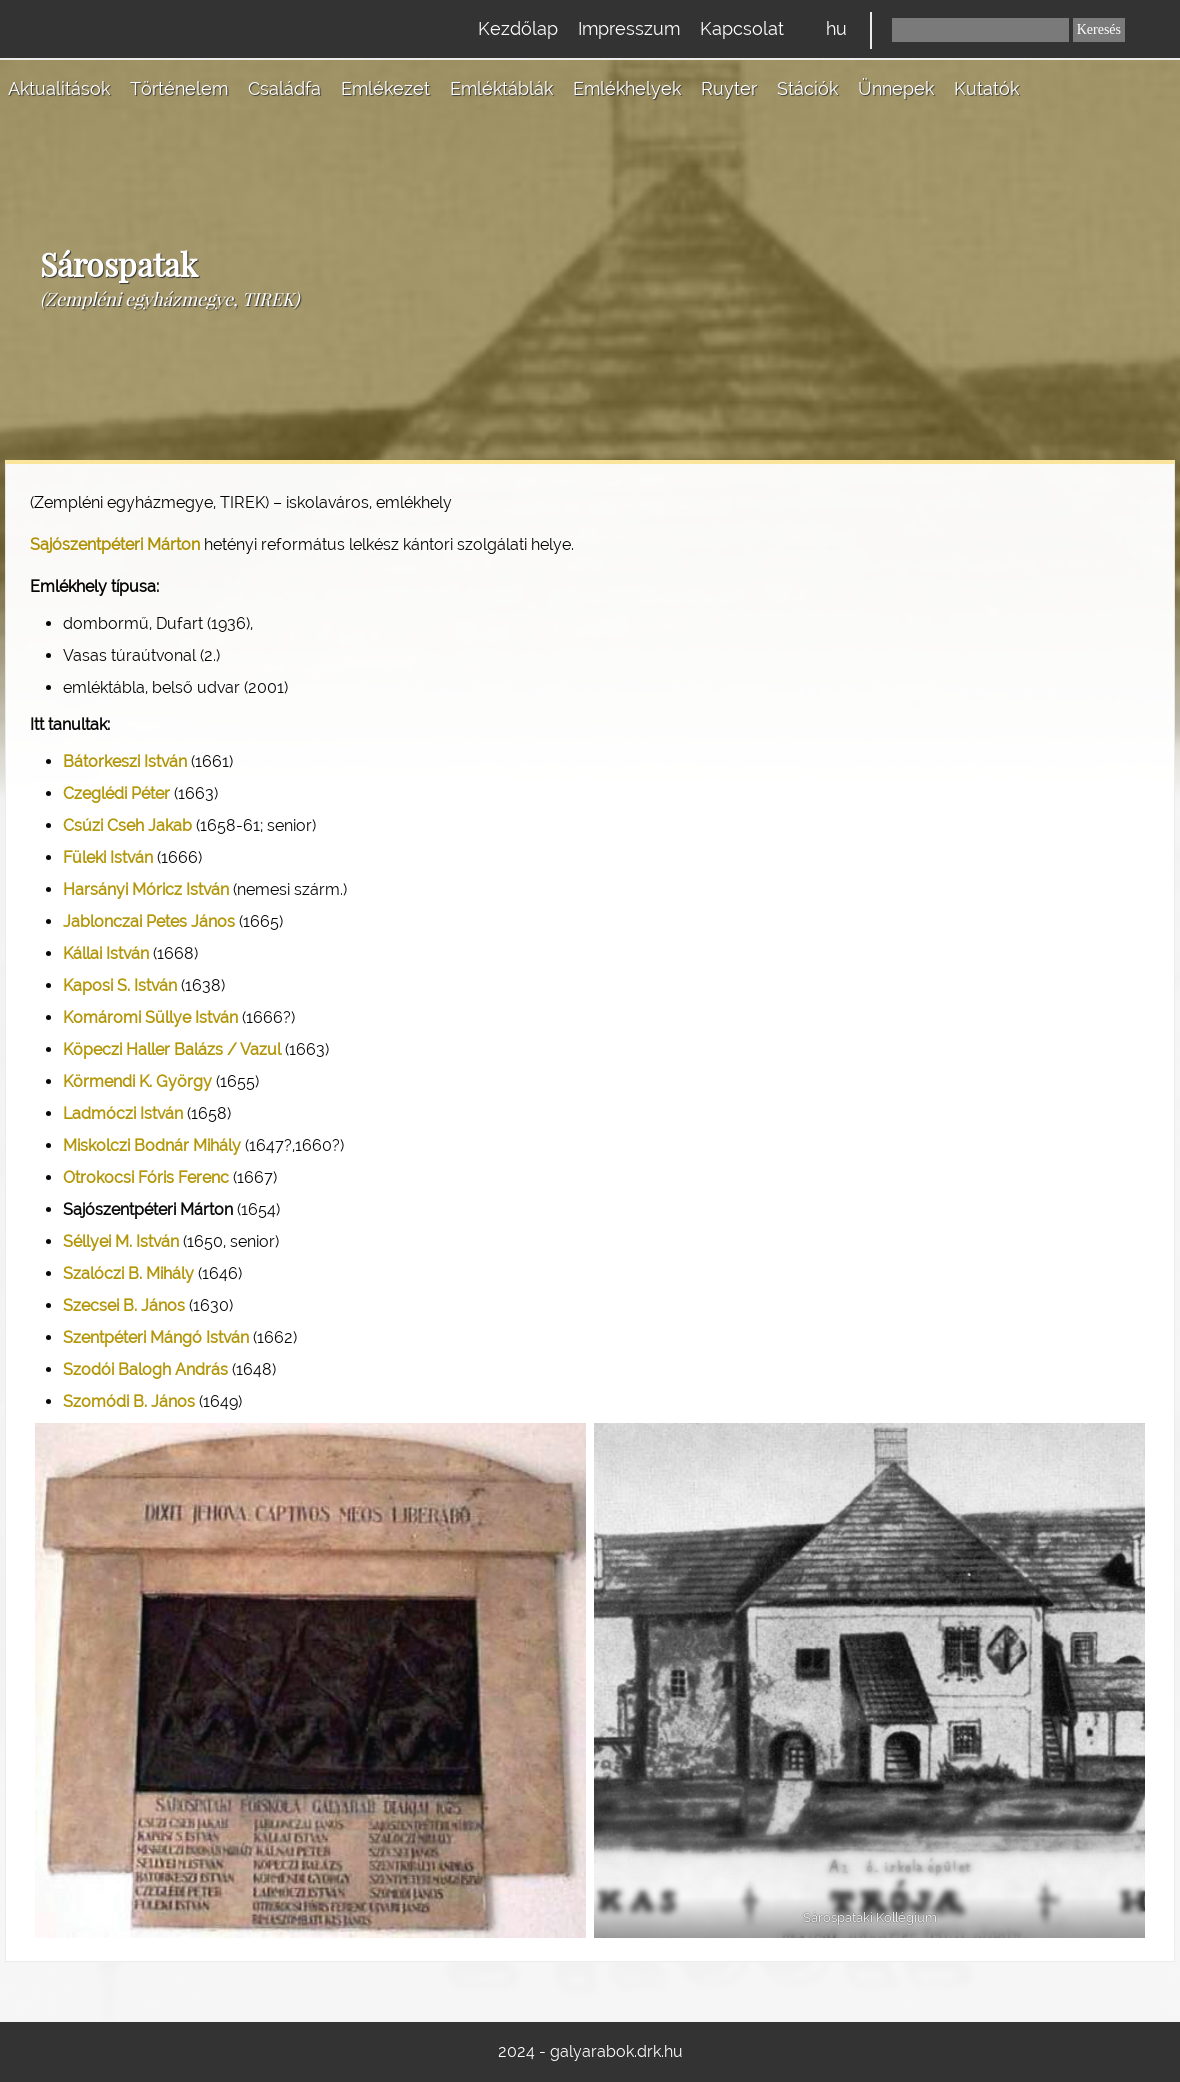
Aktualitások (59, 88)
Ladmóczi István (123, 1113)
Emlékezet (385, 88)
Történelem (179, 88)
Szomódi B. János (129, 1401)
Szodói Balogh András (145, 1369)
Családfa (284, 88)
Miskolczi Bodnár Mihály (152, 1145)
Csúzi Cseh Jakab (127, 825)
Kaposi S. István (120, 985)
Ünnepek (896, 88)
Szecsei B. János (124, 1305)
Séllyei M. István (121, 1241)
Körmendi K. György (137, 1081)
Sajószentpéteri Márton (115, 544)
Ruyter (729, 88)
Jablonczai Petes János (149, 921)
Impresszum (629, 28)
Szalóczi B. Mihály (128, 1273)
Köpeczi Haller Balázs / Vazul (172, 1049)
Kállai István (106, 953)
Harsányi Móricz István (146, 889)
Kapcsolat (742, 28)
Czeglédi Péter (116, 793)
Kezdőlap (518, 28)
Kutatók (986, 88)
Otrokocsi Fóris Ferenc (146, 1177)
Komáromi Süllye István (150, 1017)
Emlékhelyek (627, 88)
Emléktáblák (501, 88)
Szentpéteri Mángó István (156, 1337)
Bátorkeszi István (125, 761)
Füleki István (108, 857)
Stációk (807, 88)
